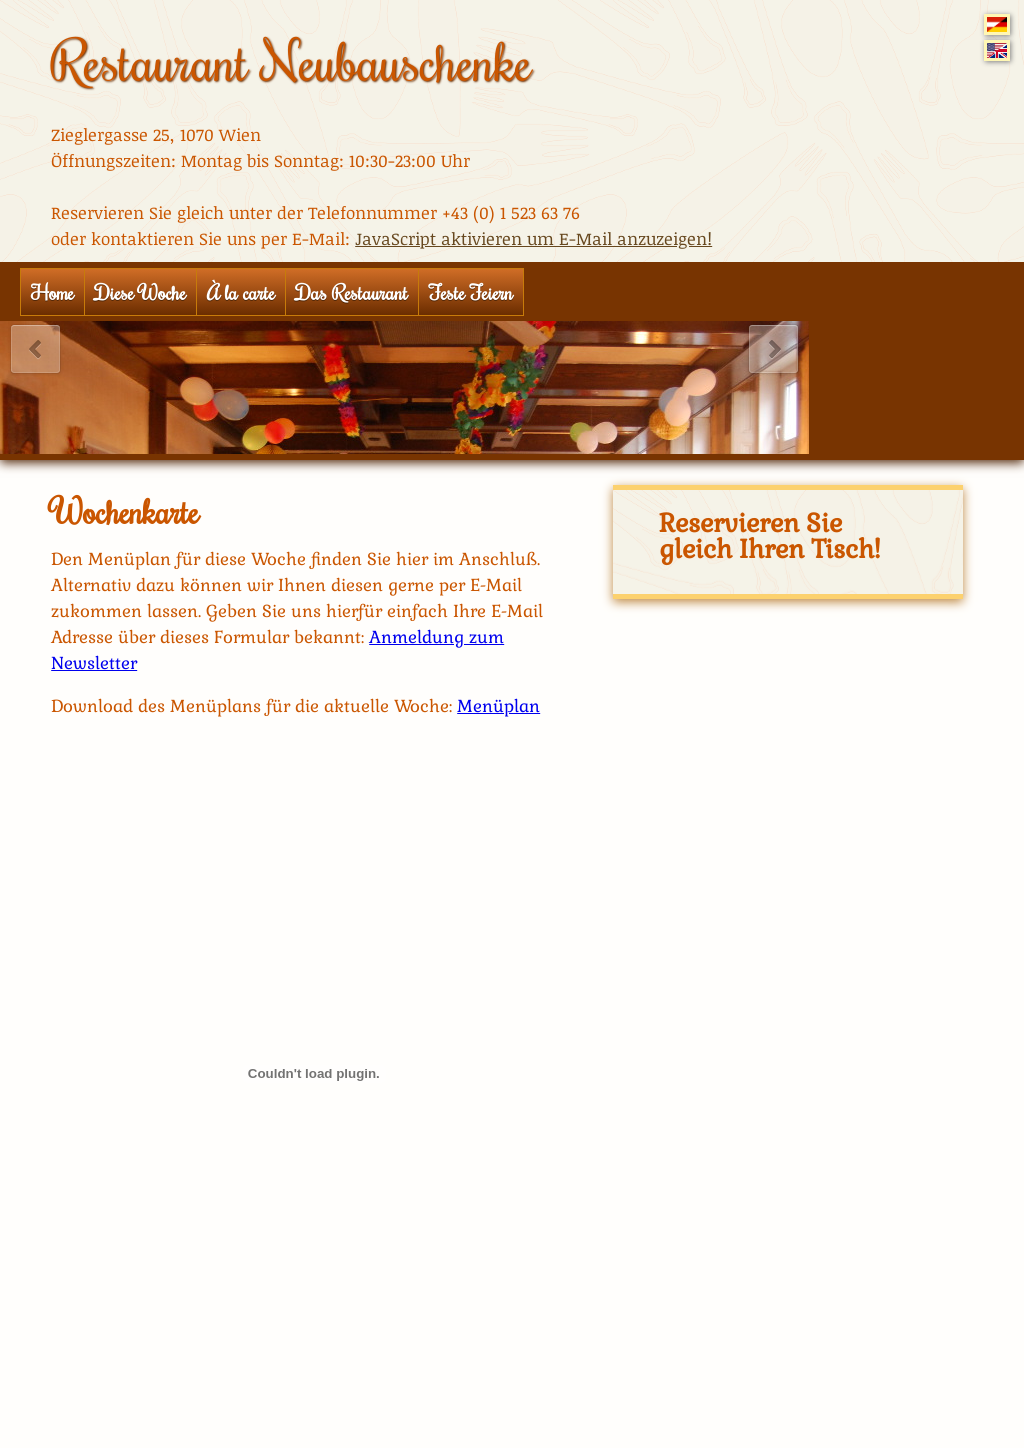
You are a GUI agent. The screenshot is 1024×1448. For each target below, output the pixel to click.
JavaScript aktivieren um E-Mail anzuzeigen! (533, 238)
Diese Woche (140, 292)
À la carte (241, 292)
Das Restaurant (352, 292)
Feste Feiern (471, 292)
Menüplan (498, 706)
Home (52, 292)
